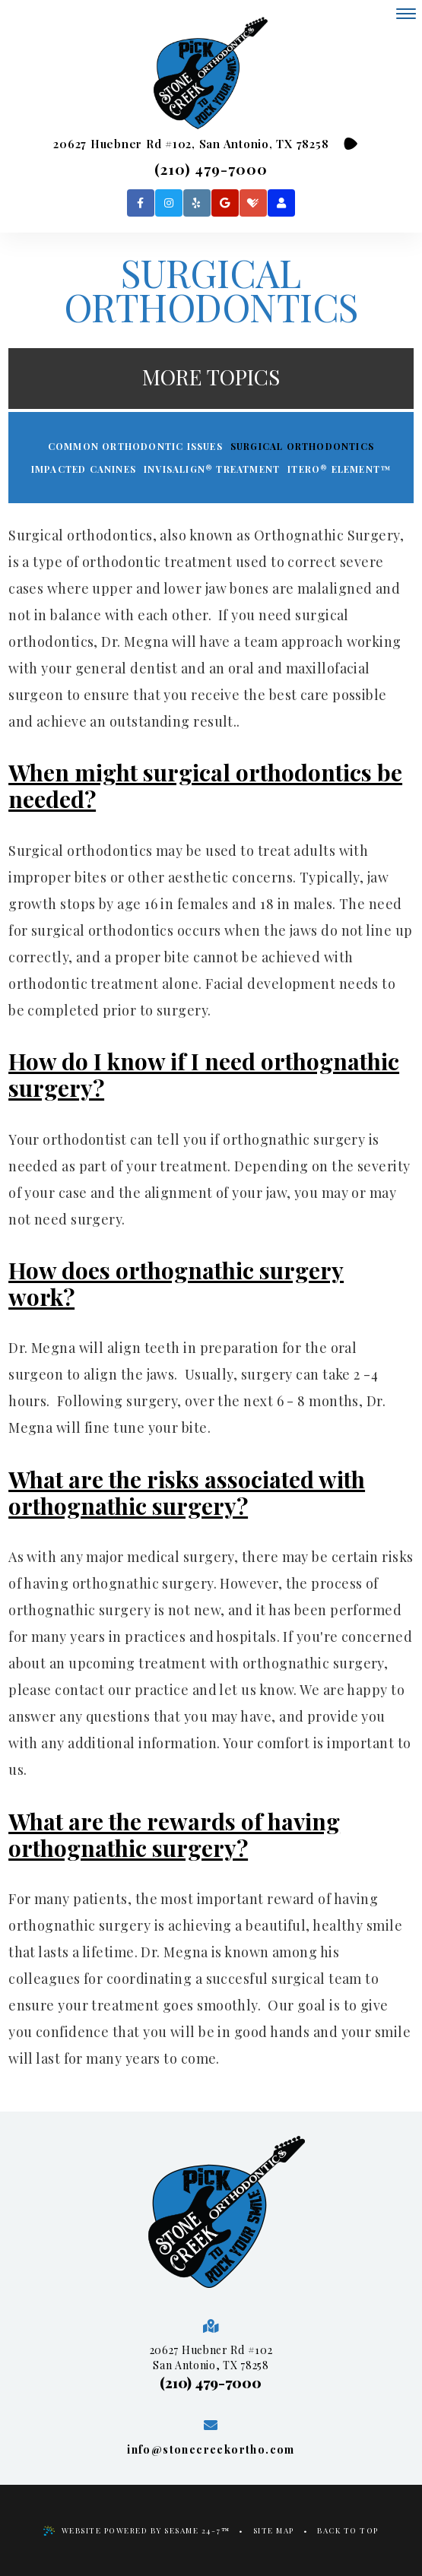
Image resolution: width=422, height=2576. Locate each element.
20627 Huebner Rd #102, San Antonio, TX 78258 (190, 143)
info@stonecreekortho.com (211, 2449)
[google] (225, 203)
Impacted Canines (83, 469)
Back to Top (348, 2530)
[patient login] (281, 203)
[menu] (406, 13)
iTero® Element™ (339, 469)
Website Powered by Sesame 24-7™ (136, 2530)
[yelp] (197, 203)
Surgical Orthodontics (302, 446)
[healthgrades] (253, 203)
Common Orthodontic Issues (135, 446)
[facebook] (140, 203)
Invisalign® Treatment (212, 469)
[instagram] (168, 203)
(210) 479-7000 (210, 168)
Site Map (273, 2530)
